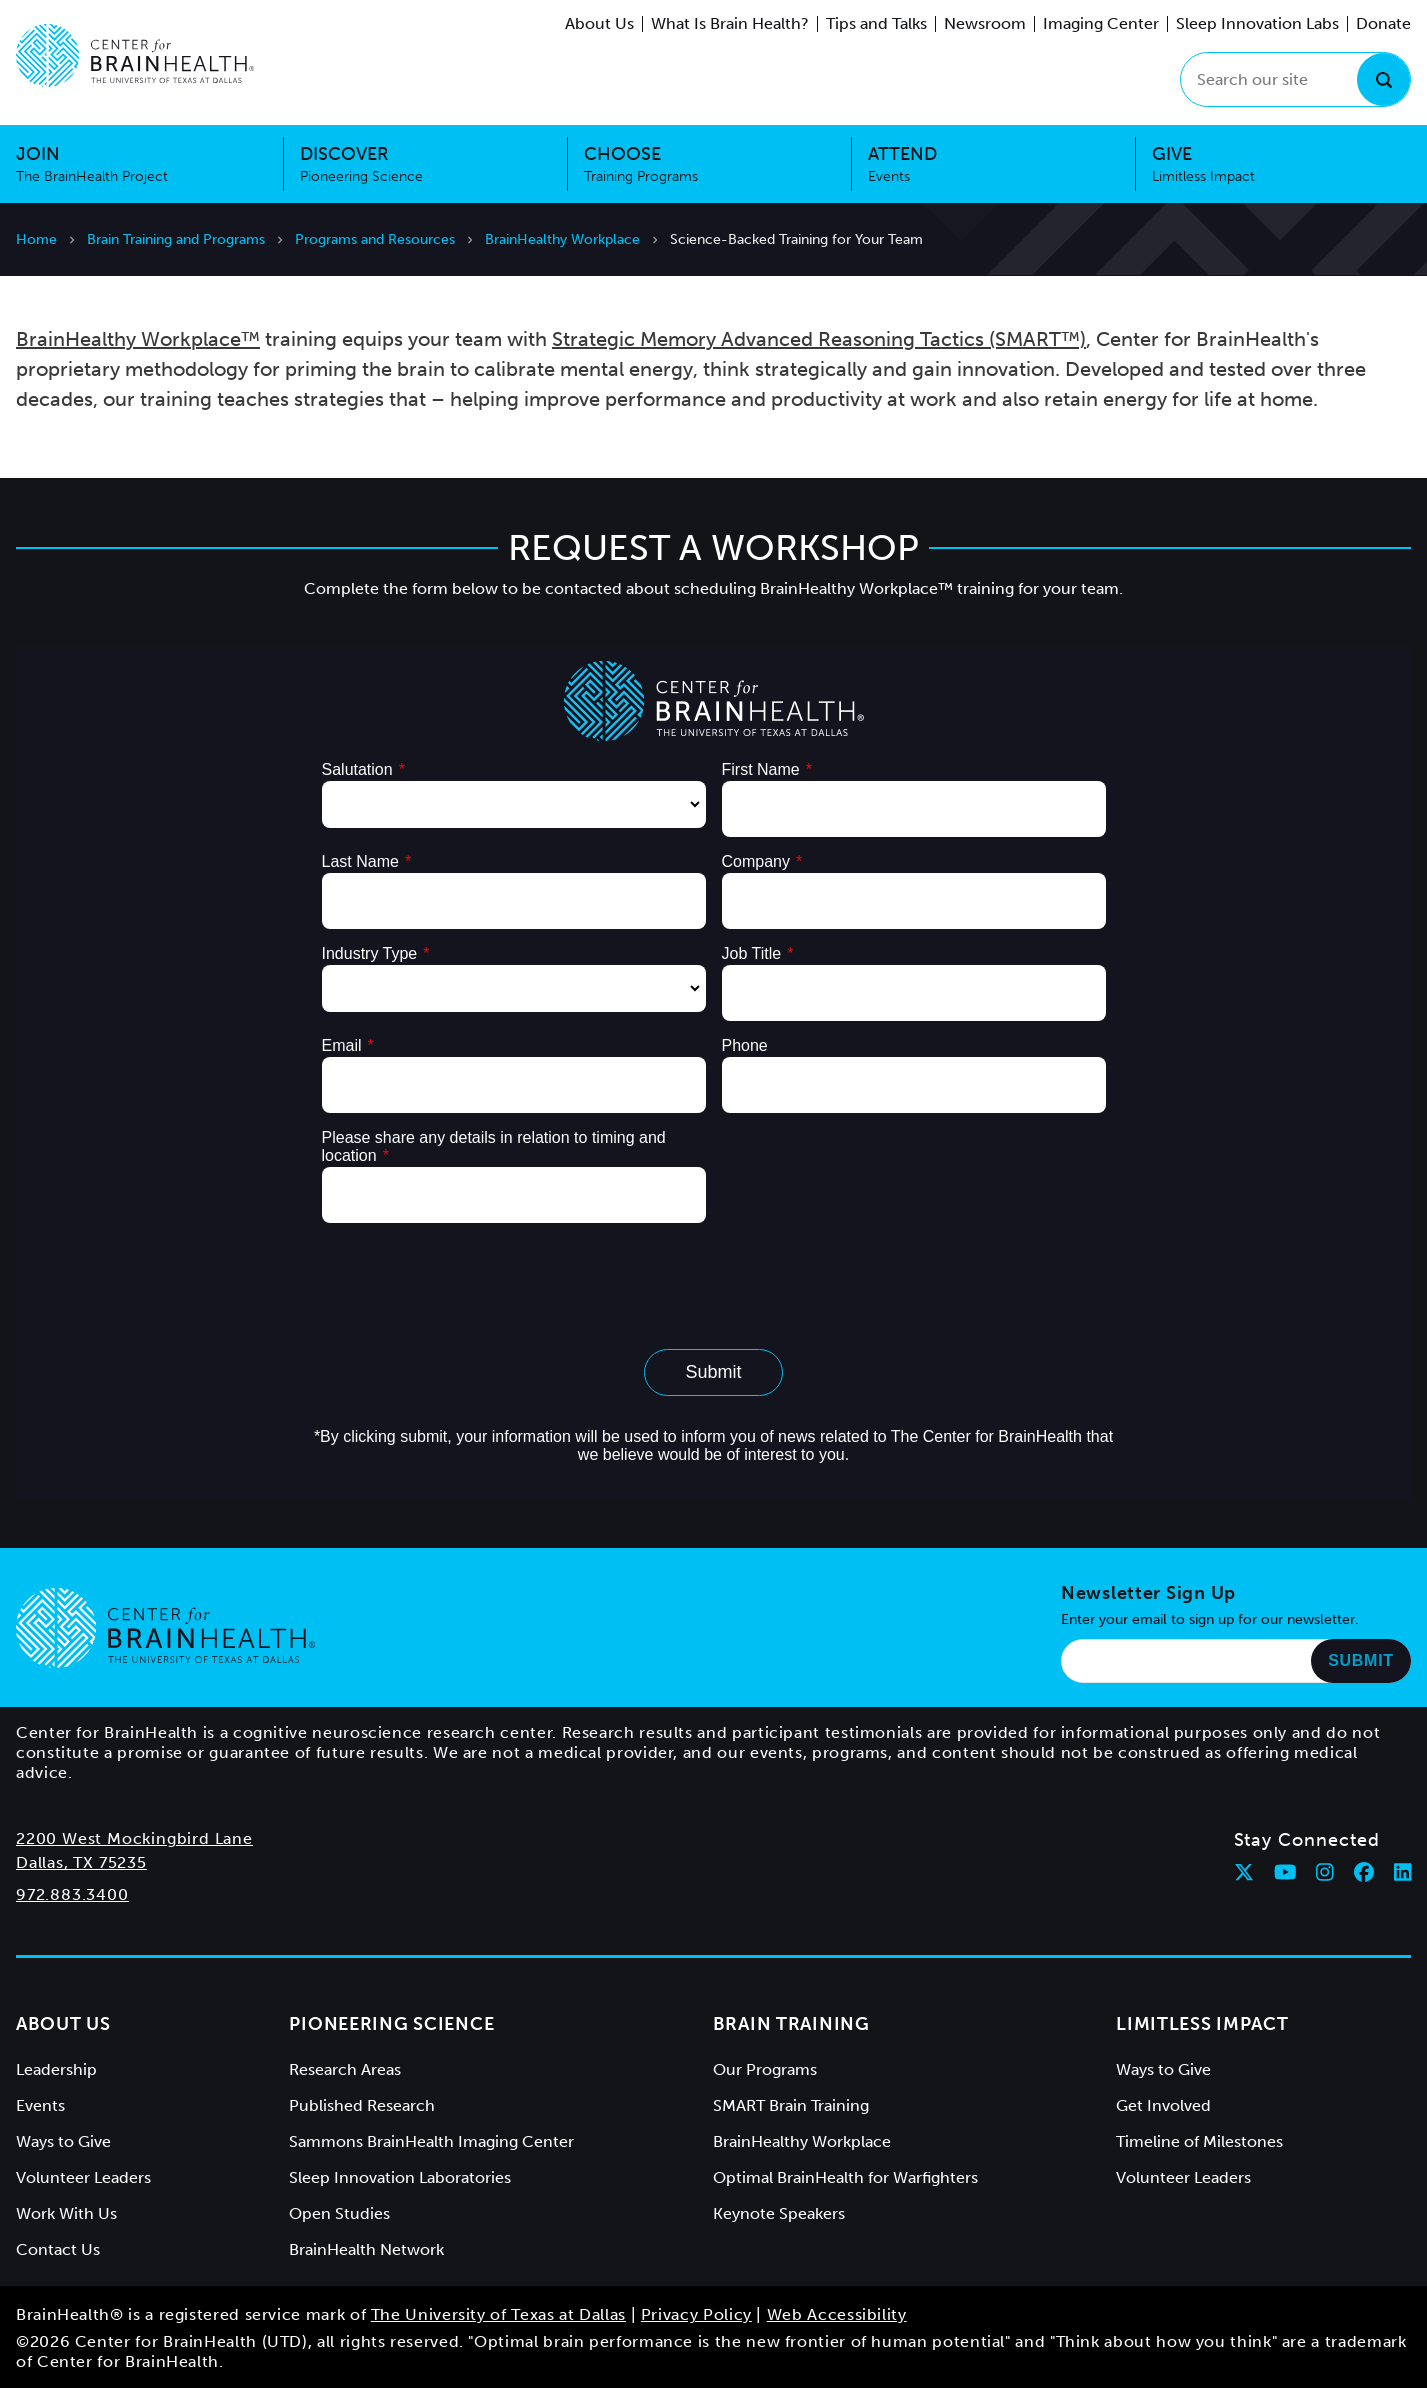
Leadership (56, 2069)
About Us (599, 23)
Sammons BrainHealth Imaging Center (431, 2141)
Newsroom (985, 23)
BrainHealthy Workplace (562, 239)
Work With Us (66, 2213)
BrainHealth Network (366, 2249)
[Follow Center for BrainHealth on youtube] (1285, 1872)
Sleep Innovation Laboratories (400, 2177)
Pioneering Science (391, 2024)
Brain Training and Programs (176, 239)
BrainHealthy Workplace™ (138, 339)
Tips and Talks (876, 23)
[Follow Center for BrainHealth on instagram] (1325, 1872)
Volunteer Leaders (83, 2177)
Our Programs (765, 2069)
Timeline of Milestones (1199, 2141)
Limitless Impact (1202, 2024)
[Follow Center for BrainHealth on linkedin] (1403, 1872)
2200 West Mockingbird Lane (134, 1838)
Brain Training (791, 2024)
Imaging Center (1101, 23)
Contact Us (58, 2249)
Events (40, 2105)
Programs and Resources (375, 239)
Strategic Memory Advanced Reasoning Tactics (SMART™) (819, 339)
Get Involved (1163, 2105)
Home (36, 239)
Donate (1383, 23)
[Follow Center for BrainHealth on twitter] (1244, 1872)
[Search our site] (1295, 79)
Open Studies (339, 2213)
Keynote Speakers (779, 2213)
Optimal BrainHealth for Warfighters (845, 2177)
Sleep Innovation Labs (1257, 23)
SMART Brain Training (791, 2105)
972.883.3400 (72, 1894)
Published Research (362, 2105)
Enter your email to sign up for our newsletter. (1210, 1619)
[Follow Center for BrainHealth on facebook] (1364, 1872)
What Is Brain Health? (730, 23)
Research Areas (345, 2069)
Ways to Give (63, 2141)
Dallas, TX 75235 (81, 1862)
